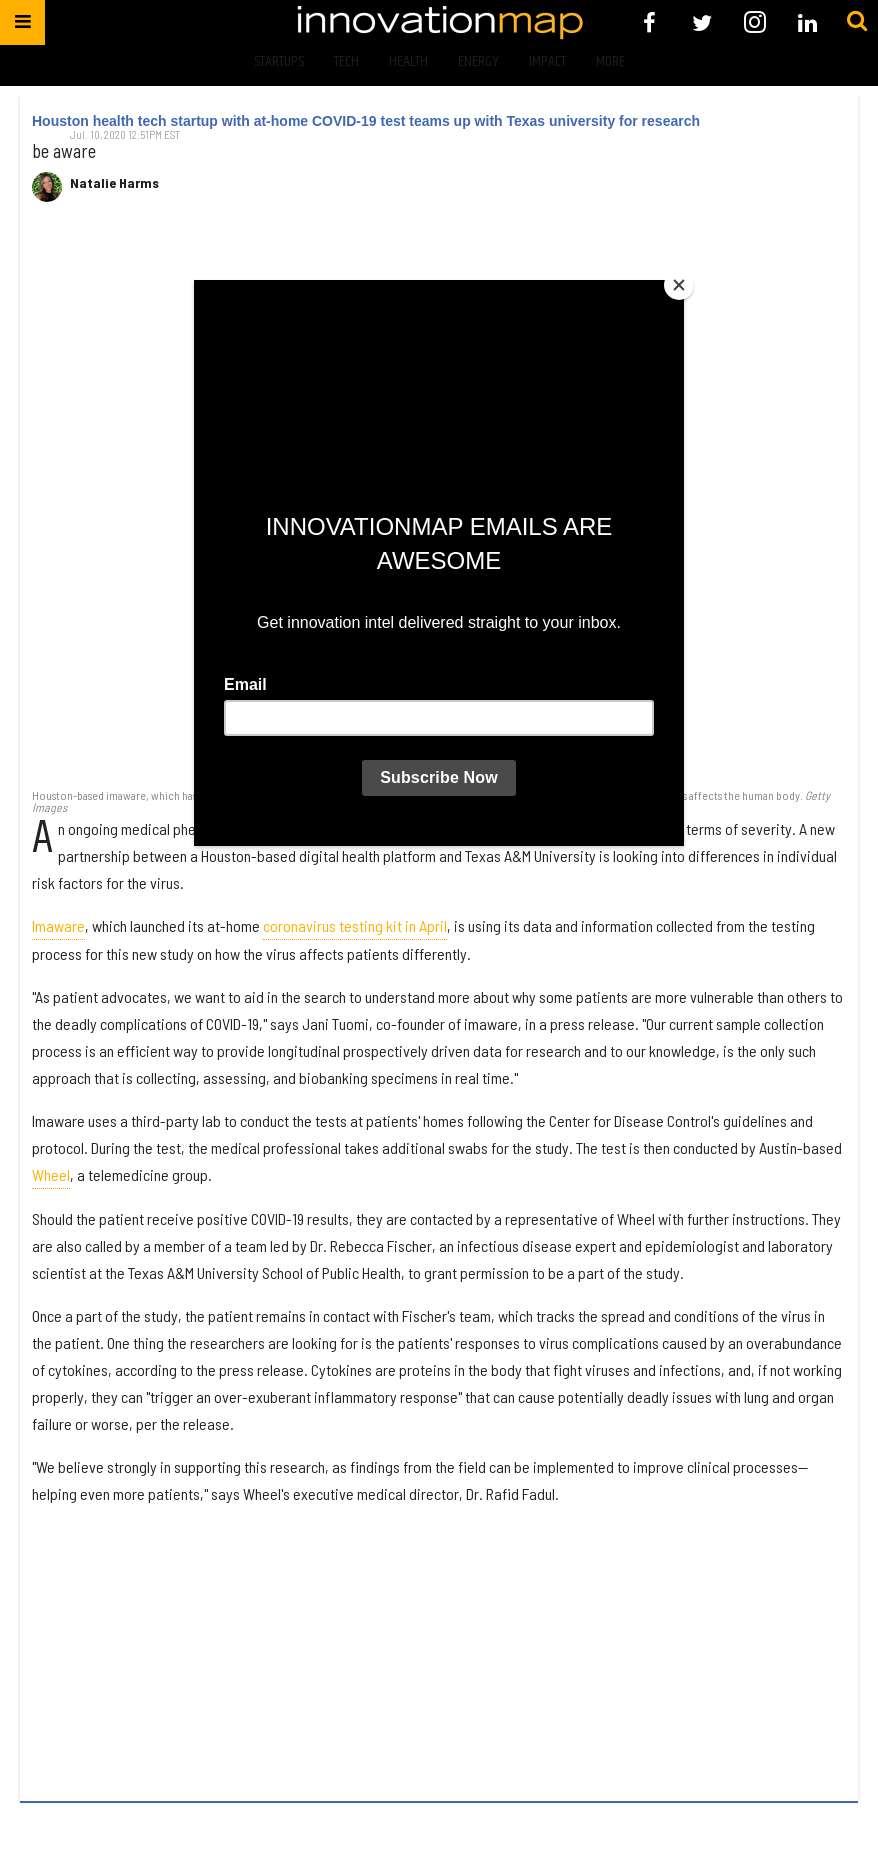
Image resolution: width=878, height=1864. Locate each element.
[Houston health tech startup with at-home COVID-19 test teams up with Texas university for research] (439, 505)
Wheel (51, 1174)
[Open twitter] (702, 22)
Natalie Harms (114, 183)
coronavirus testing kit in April (355, 925)
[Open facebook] (649, 22)
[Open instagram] (754, 22)
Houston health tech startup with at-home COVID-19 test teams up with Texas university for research (366, 121)
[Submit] (857, 22)
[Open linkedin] (807, 22)
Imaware (58, 925)
